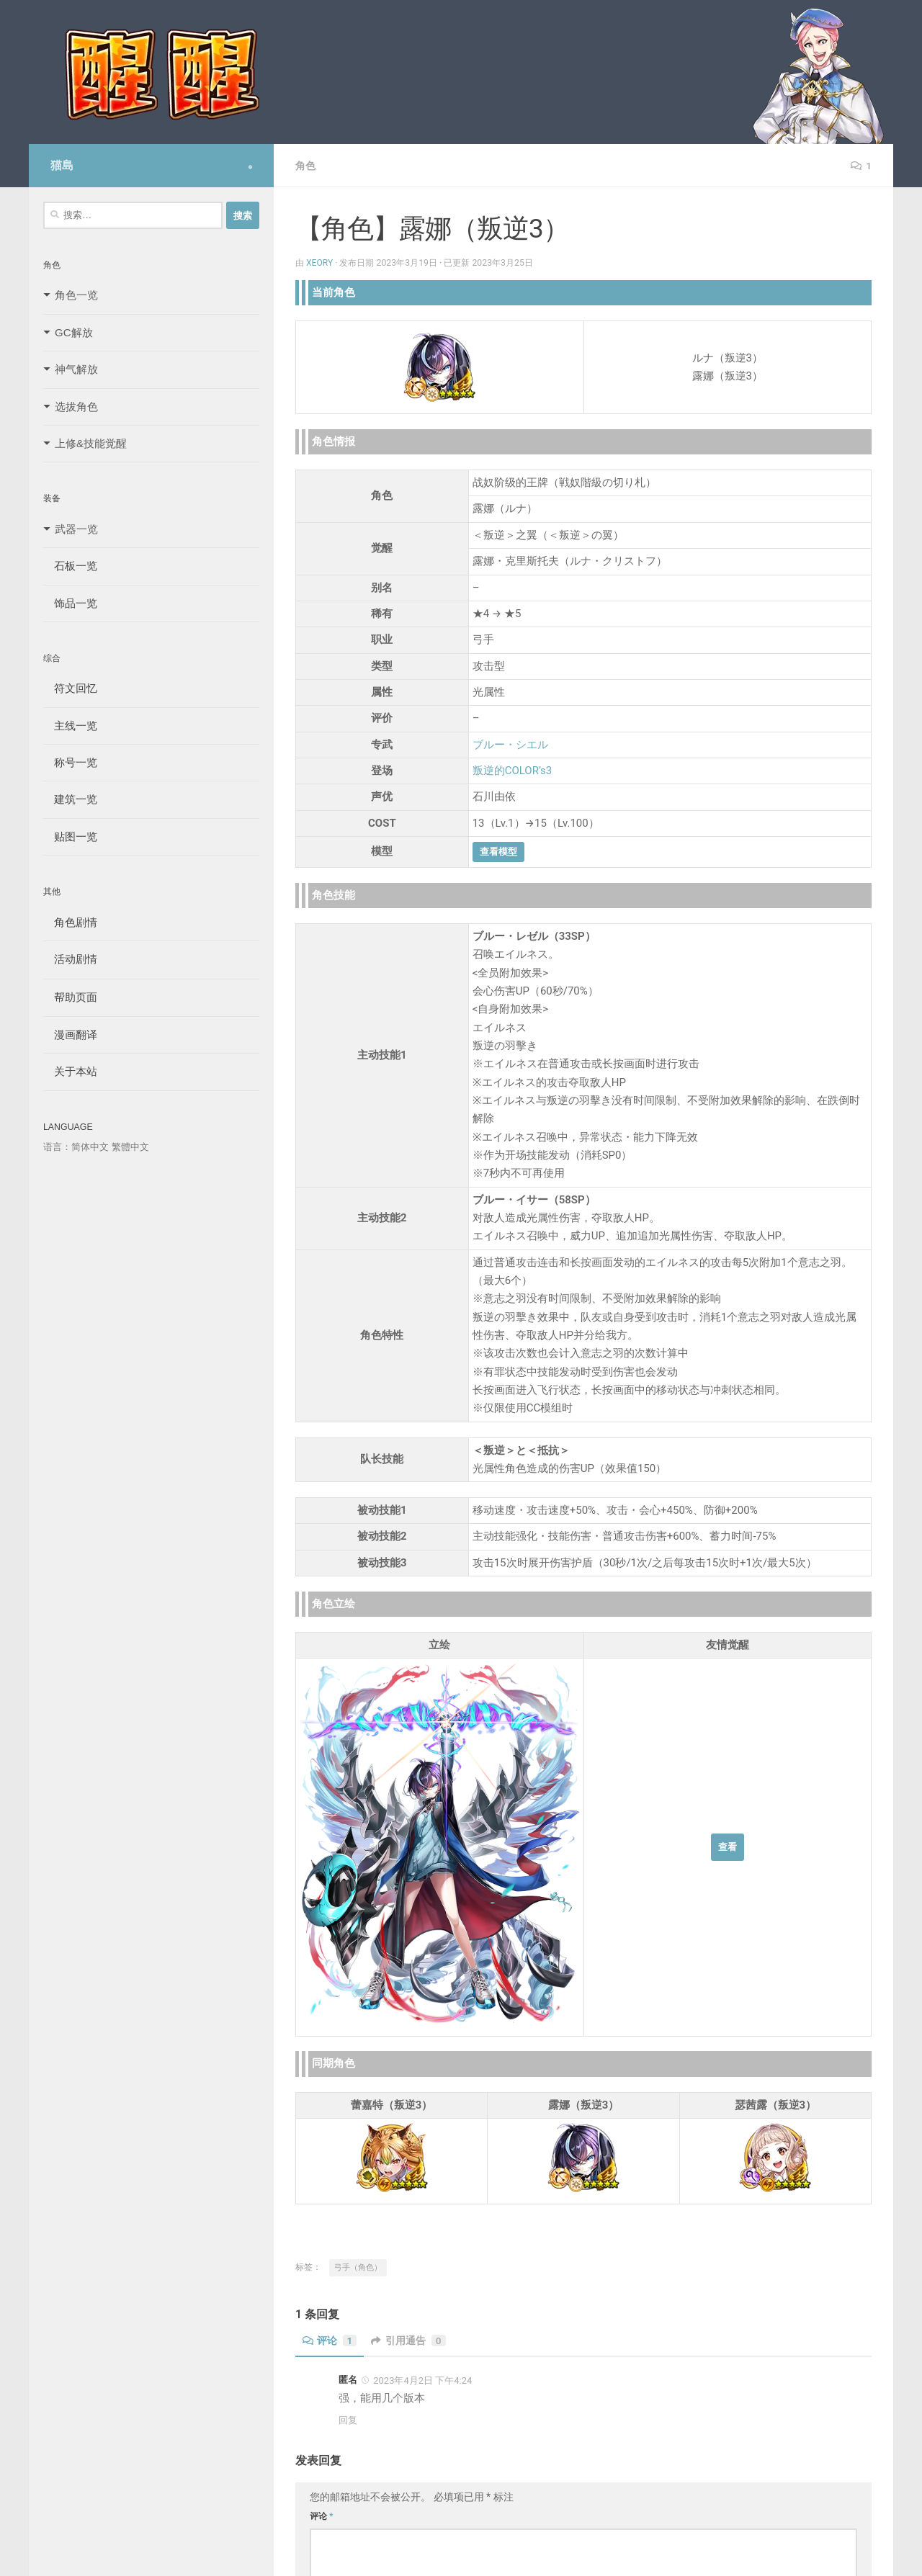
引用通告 (409, 2340)
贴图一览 (70, 836)
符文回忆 (70, 688)
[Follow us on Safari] (250, 167)
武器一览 (76, 529)
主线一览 (70, 725)
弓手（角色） (358, 2267)
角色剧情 (70, 922)
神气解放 (76, 369)
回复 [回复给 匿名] (348, 2420)
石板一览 (70, 566)
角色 (305, 165)
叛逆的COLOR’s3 (512, 770)
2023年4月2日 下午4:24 (422, 2380)
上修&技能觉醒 (91, 443)
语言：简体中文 (76, 1146)
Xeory (320, 263)
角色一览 (76, 295)
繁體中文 (130, 1146)
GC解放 (74, 332)
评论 (330, 2340)
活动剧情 (70, 959)
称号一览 (70, 762)
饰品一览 (70, 603)
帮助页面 (70, 997)
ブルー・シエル (510, 744)
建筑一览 (70, 799)
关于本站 (70, 1071)
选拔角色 (76, 406)
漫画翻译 (70, 1034)
